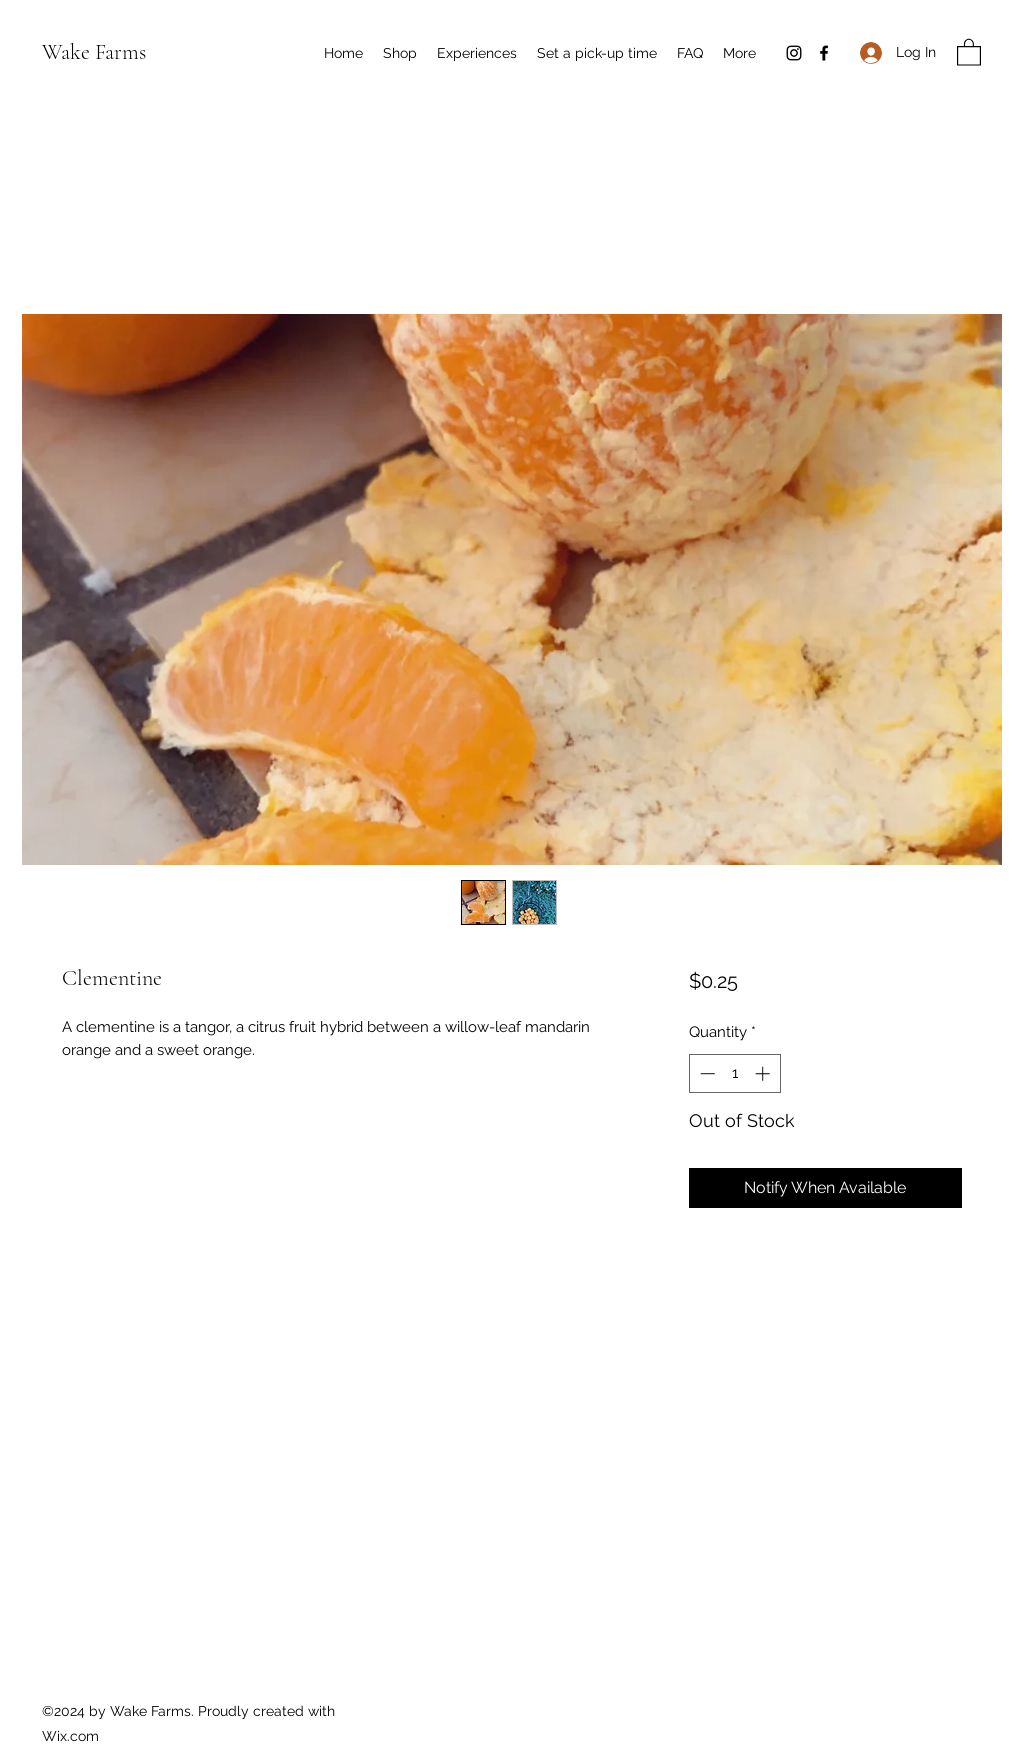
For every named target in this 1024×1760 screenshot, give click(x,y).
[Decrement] (705, 1073)
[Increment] (764, 1073)
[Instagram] (794, 53)
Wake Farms (94, 52)
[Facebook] (824, 53)
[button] (969, 51)
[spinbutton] (734, 1073)
